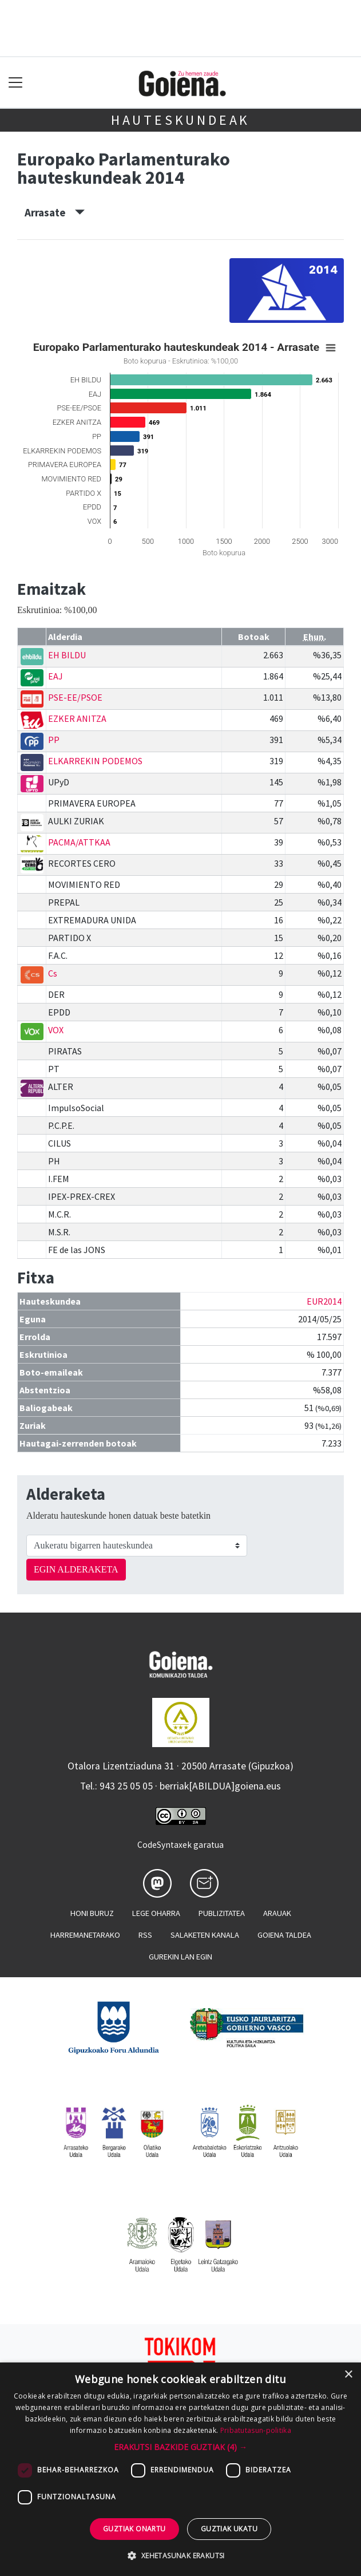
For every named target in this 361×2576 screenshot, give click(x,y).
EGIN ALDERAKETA (76, 1569)
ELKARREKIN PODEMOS (95, 761)
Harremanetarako (85, 1935)
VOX (56, 1030)
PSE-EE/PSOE (75, 697)
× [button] (348, 2374)
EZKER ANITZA (77, 718)
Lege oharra (156, 1913)
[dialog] (180, 2469)
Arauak (277, 1913)
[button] (180, 2447)
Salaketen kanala (204, 1935)
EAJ (55, 676)
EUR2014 (324, 1301)
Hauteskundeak (180, 120)
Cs (52, 973)
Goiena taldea (284, 1935)
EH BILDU (67, 655)
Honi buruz (92, 1913)
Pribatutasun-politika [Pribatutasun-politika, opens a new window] (255, 2430)
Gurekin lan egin (180, 1956)
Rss (145, 1935)
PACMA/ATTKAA (79, 842)
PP (53, 739)
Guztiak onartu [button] (134, 2529)
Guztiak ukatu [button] (229, 2529)
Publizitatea (222, 1913)
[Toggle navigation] (15, 83)
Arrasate (55, 212)
